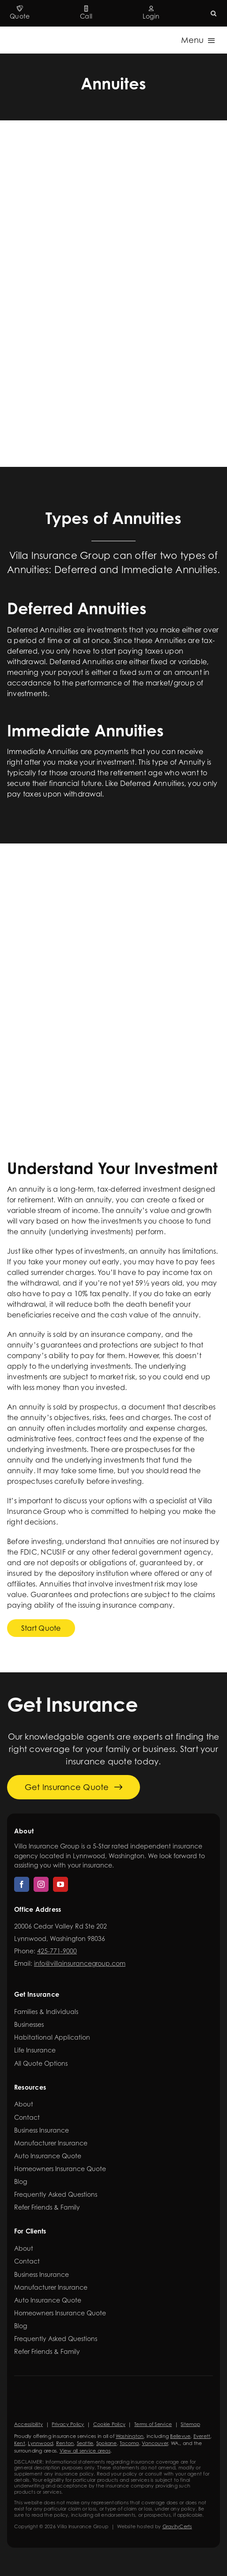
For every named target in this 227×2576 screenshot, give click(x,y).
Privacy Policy (68, 2424)
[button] (213, 13)
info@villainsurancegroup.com (79, 1963)
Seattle (85, 2443)
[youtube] (60, 1884)
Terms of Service (153, 2424)
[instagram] (41, 1884)
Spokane (106, 2443)
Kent (19, 2443)
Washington (130, 2436)
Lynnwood (40, 2443)
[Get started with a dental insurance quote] (41, 1628)
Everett (202, 2436)
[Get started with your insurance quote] (73, 1787)
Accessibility (28, 2424)
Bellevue (180, 2436)
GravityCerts (177, 2526)
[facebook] (21, 1884)
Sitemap (190, 2424)
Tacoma (129, 2443)
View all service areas (85, 2451)
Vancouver (155, 2443)
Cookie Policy (109, 2424)
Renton (65, 2443)
